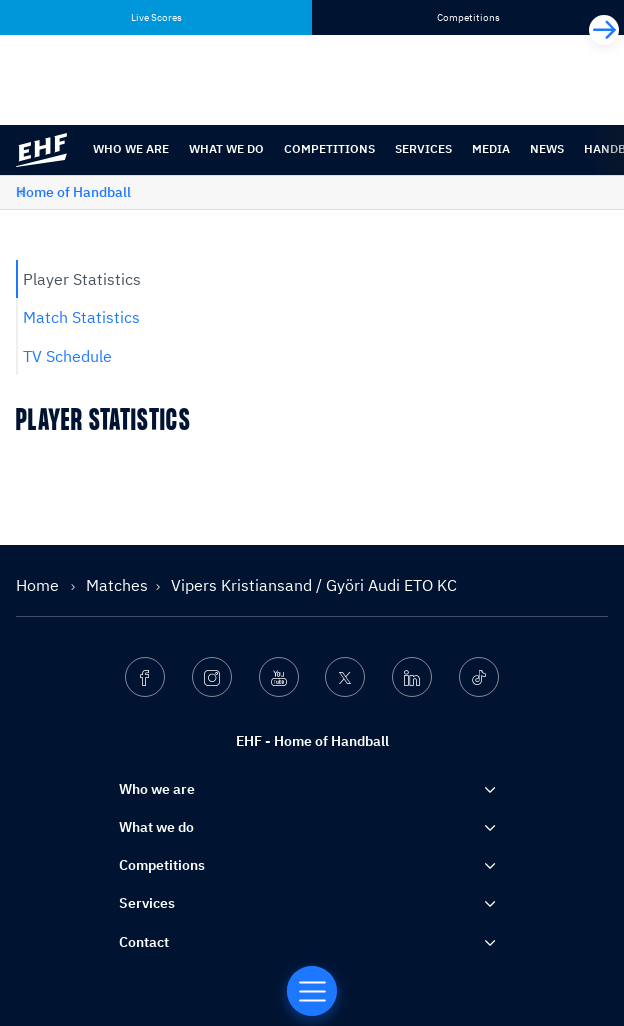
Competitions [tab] (468, 17)
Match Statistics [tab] (81, 317)
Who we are (131, 148)
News (547, 148)
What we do (226, 148)
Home (39, 585)
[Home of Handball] (312, 991)
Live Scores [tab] (156, 17)
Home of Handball (73, 192)
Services (423, 148)
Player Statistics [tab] (82, 279)
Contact (144, 942)
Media (491, 148)
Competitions (329, 148)
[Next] (604, 30)
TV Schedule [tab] (67, 356)
